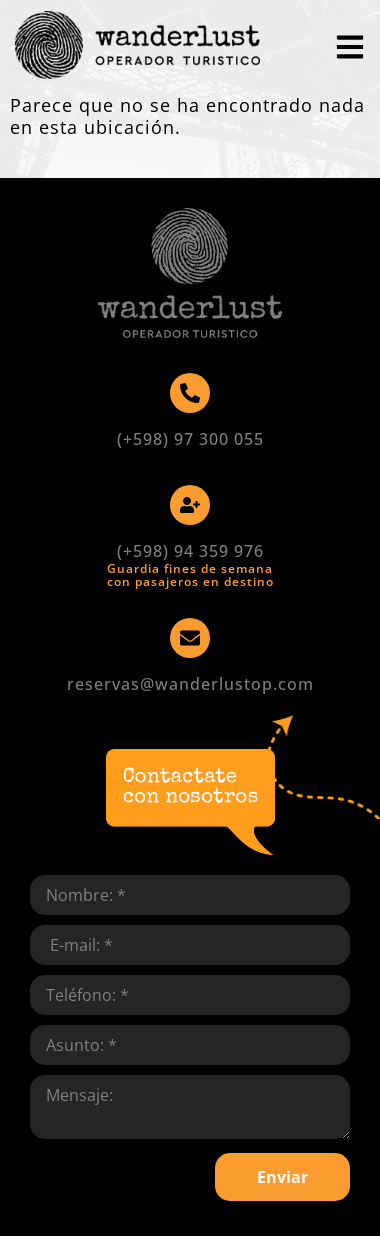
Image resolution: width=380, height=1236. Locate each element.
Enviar (282, 1177)
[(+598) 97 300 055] (190, 393)
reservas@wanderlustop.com (190, 684)
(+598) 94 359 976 (190, 551)
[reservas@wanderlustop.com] (190, 638)
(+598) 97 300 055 (190, 439)
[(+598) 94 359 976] (190, 505)
